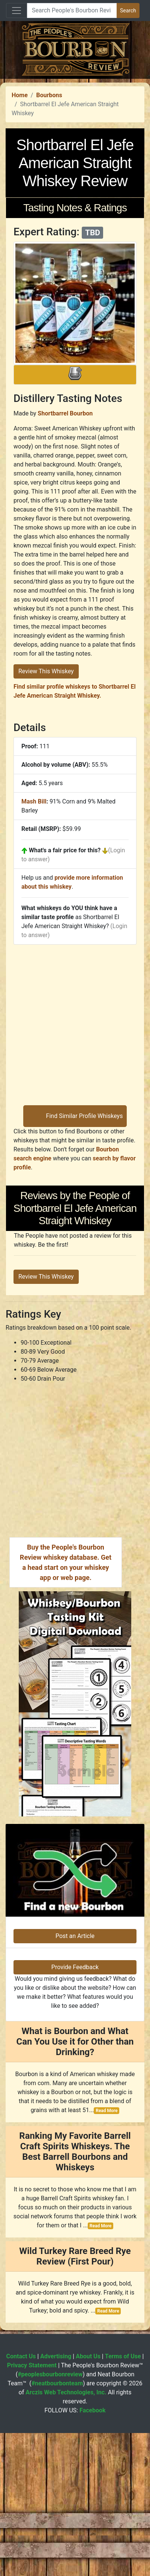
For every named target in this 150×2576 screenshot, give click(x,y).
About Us (88, 2500)
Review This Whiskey (46, 815)
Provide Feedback (75, 2111)
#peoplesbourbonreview (50, 2518)
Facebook (93, 2554)
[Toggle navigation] (16, 10)
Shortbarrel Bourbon (65, 557)
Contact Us (21, 2500)
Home (20, 239)
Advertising (55, 2500)
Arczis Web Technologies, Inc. (66, 2536)
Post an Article (75, 2080)
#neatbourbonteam (57, 2527)
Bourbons (49, 239)
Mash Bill (33, 945)
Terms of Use (123, 2500)
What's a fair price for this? (64, 994)
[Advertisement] (72, 151)
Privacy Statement (32, 2509)
